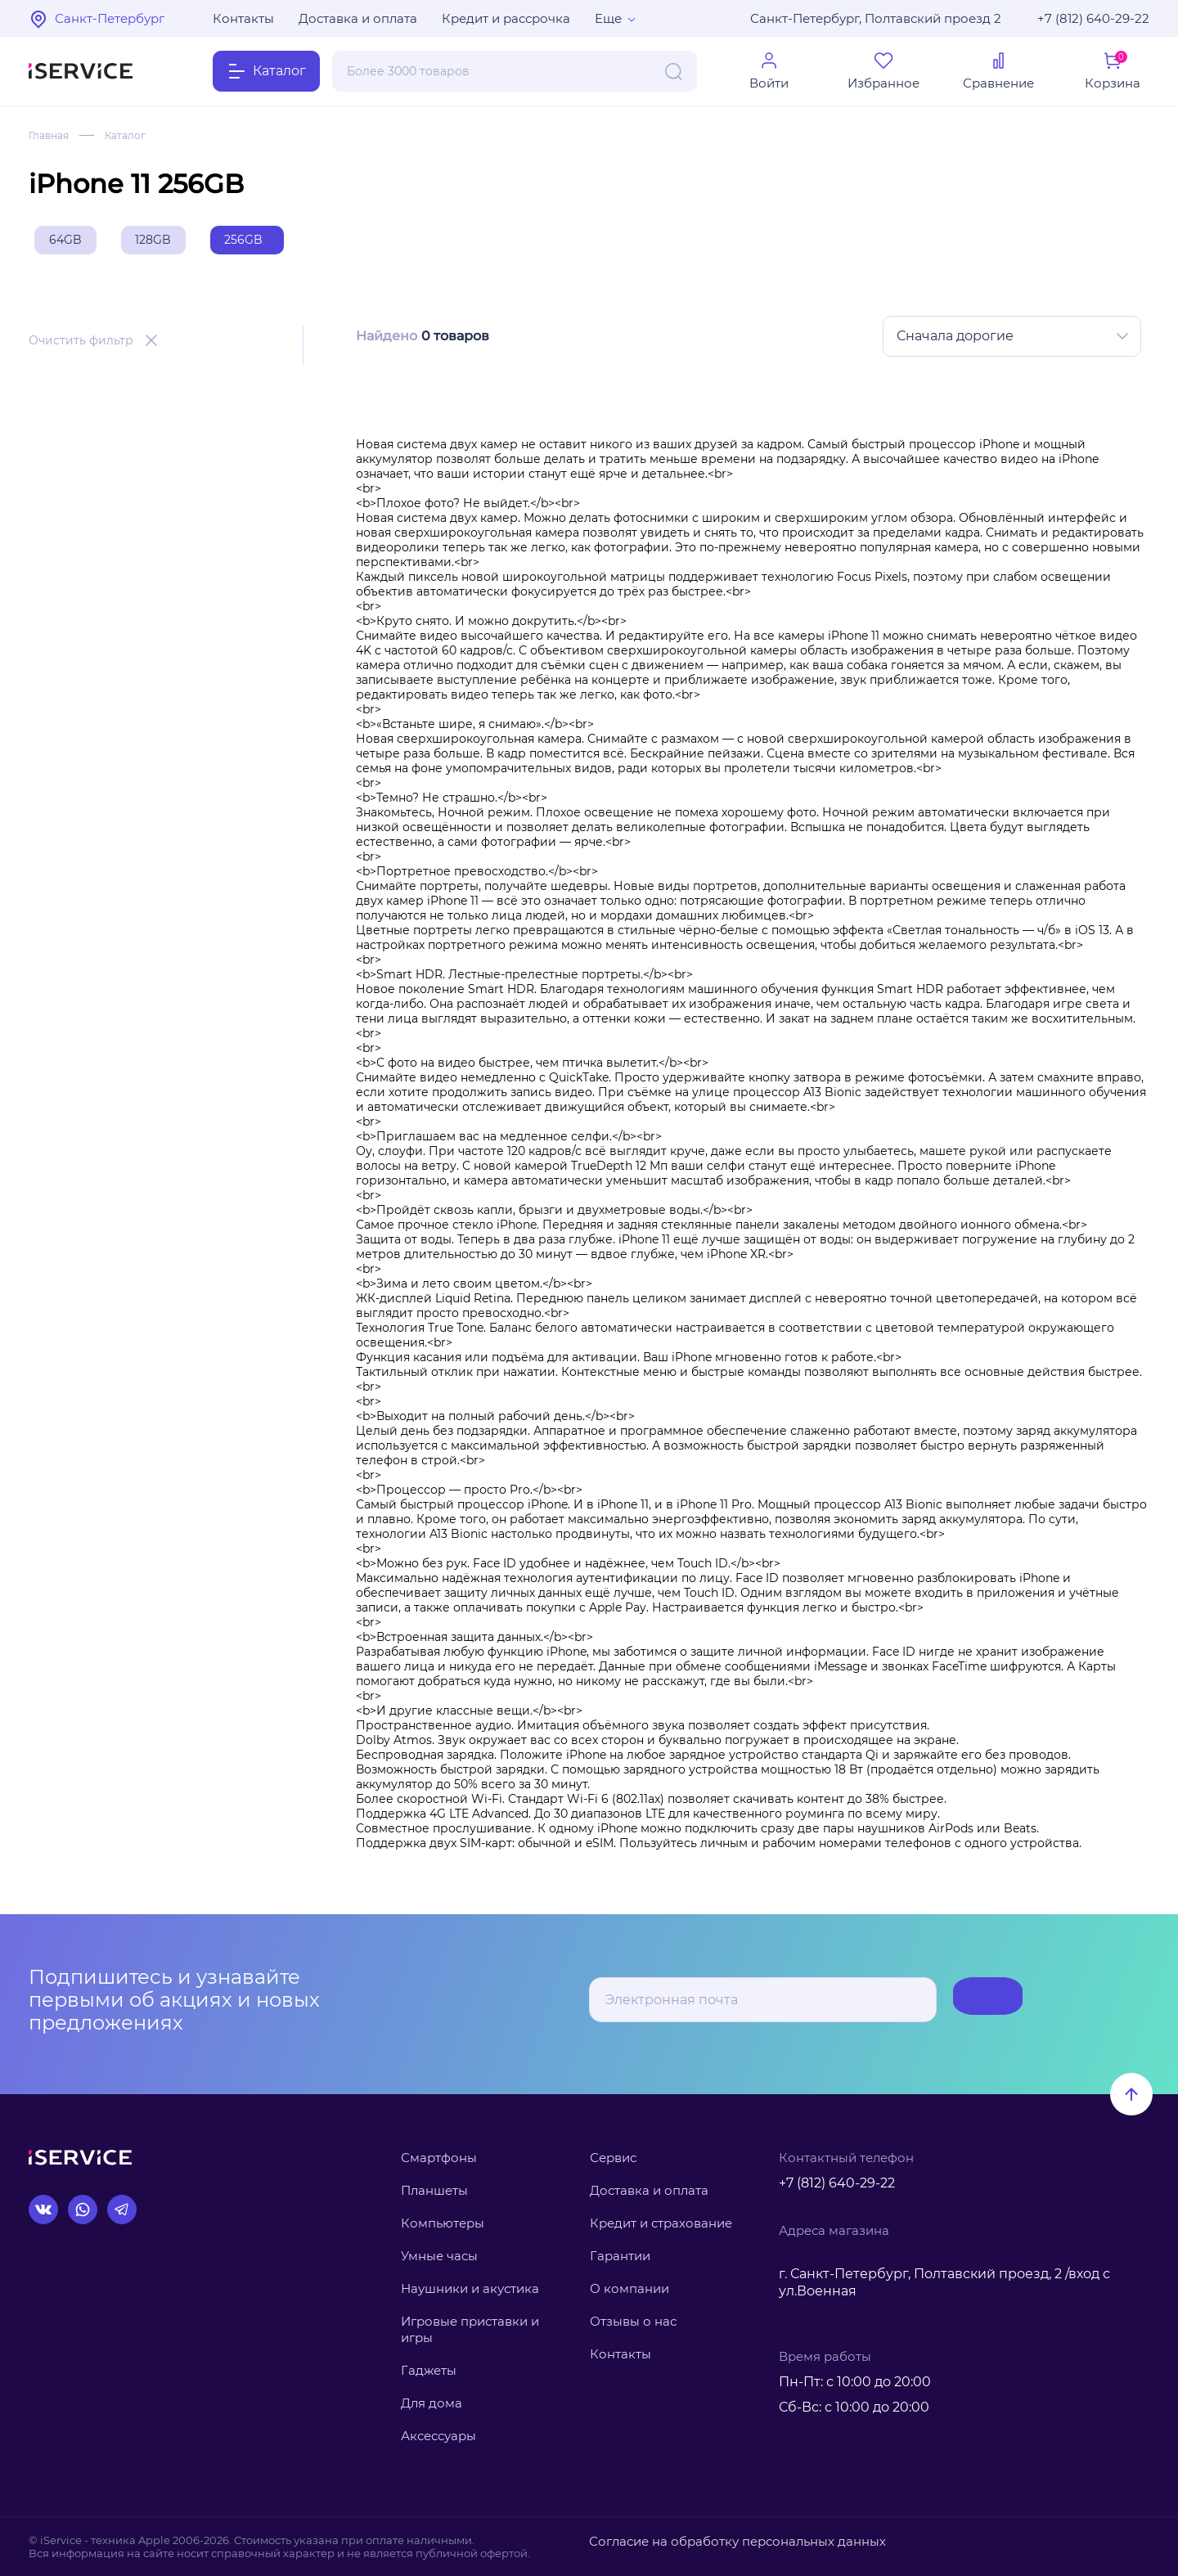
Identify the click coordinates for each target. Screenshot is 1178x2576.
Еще (608, 18)
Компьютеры (442, 2223)
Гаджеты (428, 2371)
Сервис (613, 2157)
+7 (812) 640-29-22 (1093, 18)
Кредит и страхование (661, 2223)
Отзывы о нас (633, 2321)
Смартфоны (439, 2157)
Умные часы (439, 2256)
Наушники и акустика (470, 2288)
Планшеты (434, 2190)
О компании (629, 2288)
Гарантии (620, 2256)
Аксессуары (438, 2436)
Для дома (431, 2404)
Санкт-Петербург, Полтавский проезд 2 (875, 18)
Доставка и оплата (358, 18)
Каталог (135, 135)
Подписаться (957, 2000)
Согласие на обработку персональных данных (717, 2540)
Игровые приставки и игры (470, 2329)
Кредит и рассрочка (506, 18)
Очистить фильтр (81, 346)
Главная (52, 135)
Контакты (243, 18)
